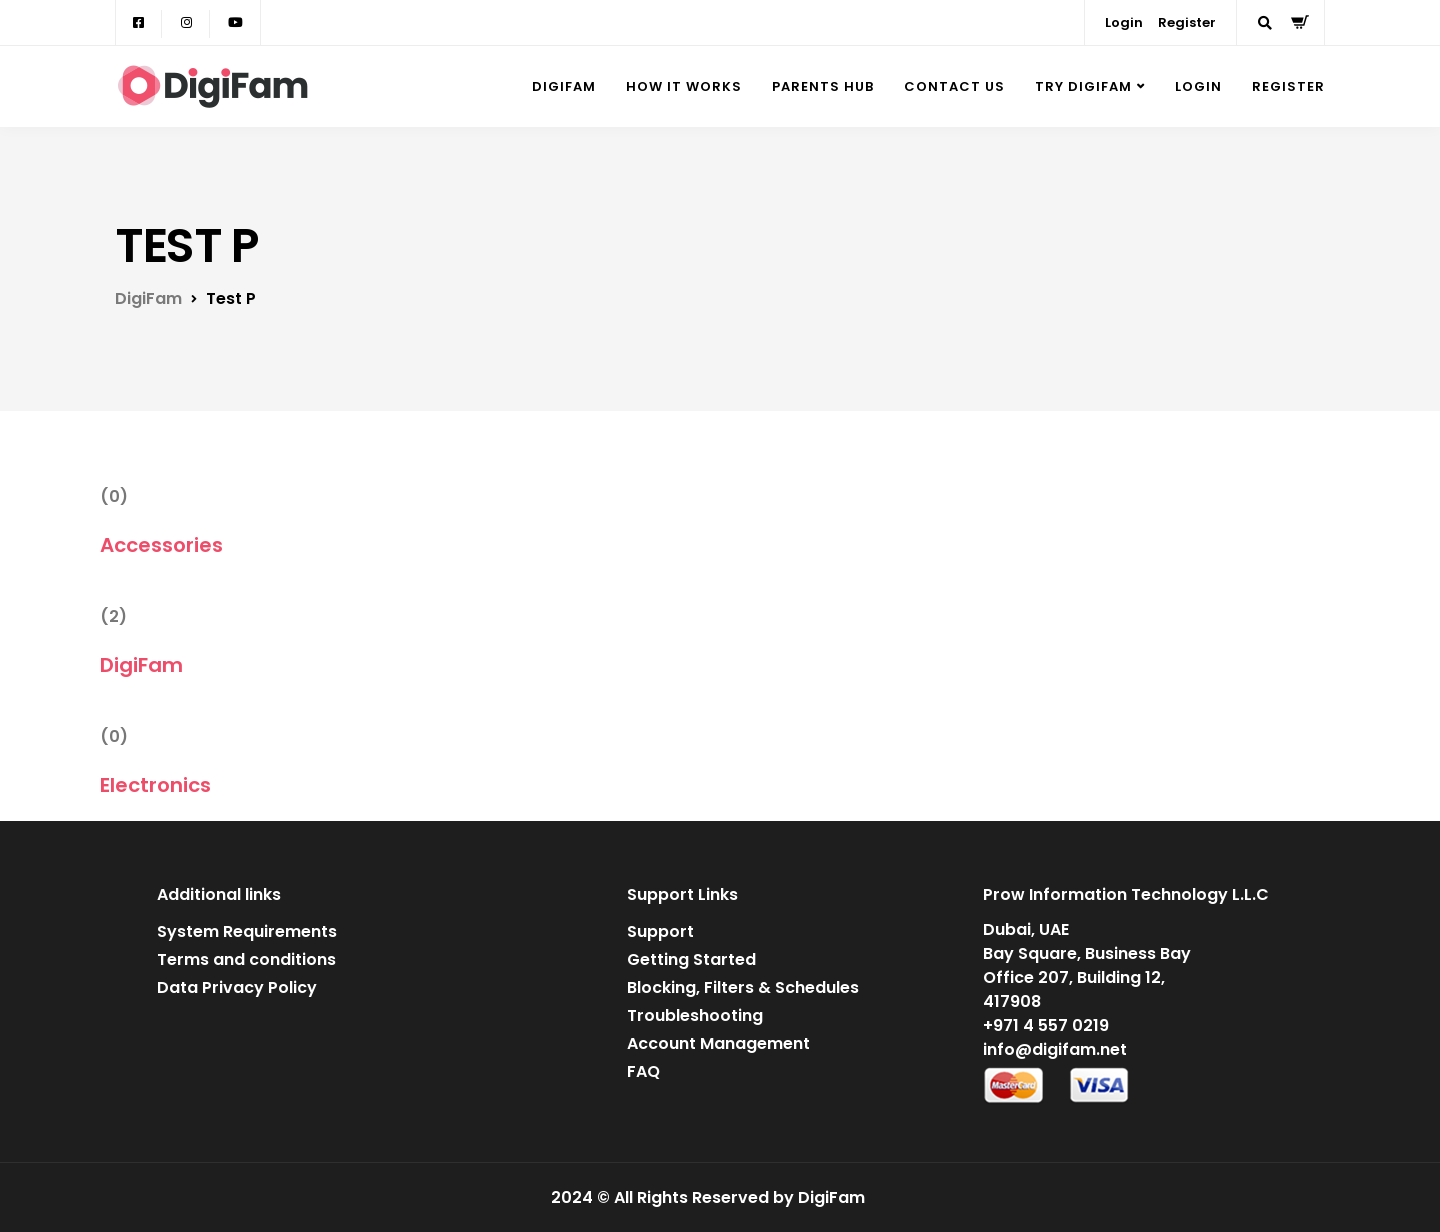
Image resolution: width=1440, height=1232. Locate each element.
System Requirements (247, 931)
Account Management (718, 1043)
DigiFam (564, 86)
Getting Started (691, 959)
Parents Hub (823, 86)
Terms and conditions (246, 959)
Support (660, 931)
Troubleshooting (695, 1015)
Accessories (161, 545)
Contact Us (954, 86)
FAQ (643, 1071)
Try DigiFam (1083, 86)
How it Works (684, 86)
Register (1187, 22)
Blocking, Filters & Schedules (743, 987)
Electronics (155, 785)
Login (1124, 22)
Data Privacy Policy (237, 987)
